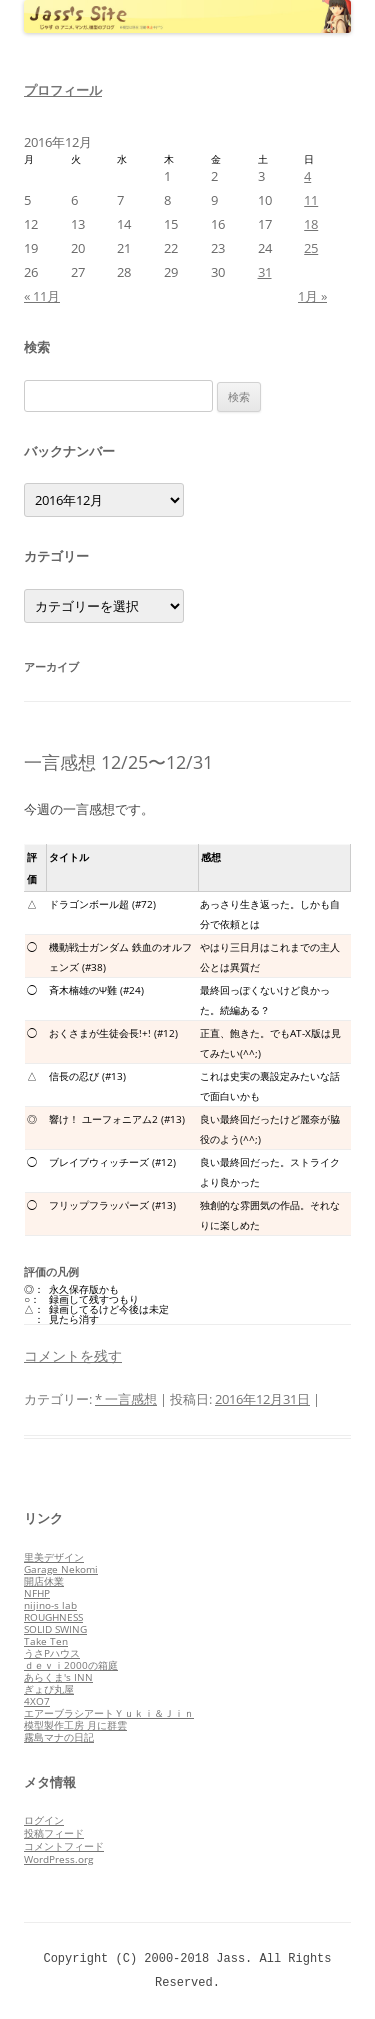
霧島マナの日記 (59, 1737)
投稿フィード (54, 1833)
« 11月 (42, 296)
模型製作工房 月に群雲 (75, 1725)
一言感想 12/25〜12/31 (118, 762)
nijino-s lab (50, 1605)
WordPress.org (58, 1859)
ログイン (44, 1820)
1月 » (312, 296)
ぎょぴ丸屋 (49, 1689)
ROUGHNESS (53, 1617)
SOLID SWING (55, 1629)
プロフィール (63, 90)
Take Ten (46, 1641)
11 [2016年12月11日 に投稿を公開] (311, 200)
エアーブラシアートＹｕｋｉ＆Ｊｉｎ (109, 1713)
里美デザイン (54, 1557)
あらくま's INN (58, 1677)
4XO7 (37, 1701)
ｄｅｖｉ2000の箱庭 (71, 1665)
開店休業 (44, 1581)
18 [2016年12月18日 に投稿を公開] (311, 224)
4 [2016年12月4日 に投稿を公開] (307, 176)
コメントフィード (64, 1846)
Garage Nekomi (61, 1569)
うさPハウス (52, 1653)
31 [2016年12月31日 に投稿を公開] (265, 272)
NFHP (37, 1593)
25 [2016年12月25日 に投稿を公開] (311, 248)
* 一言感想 (126, 1399)
